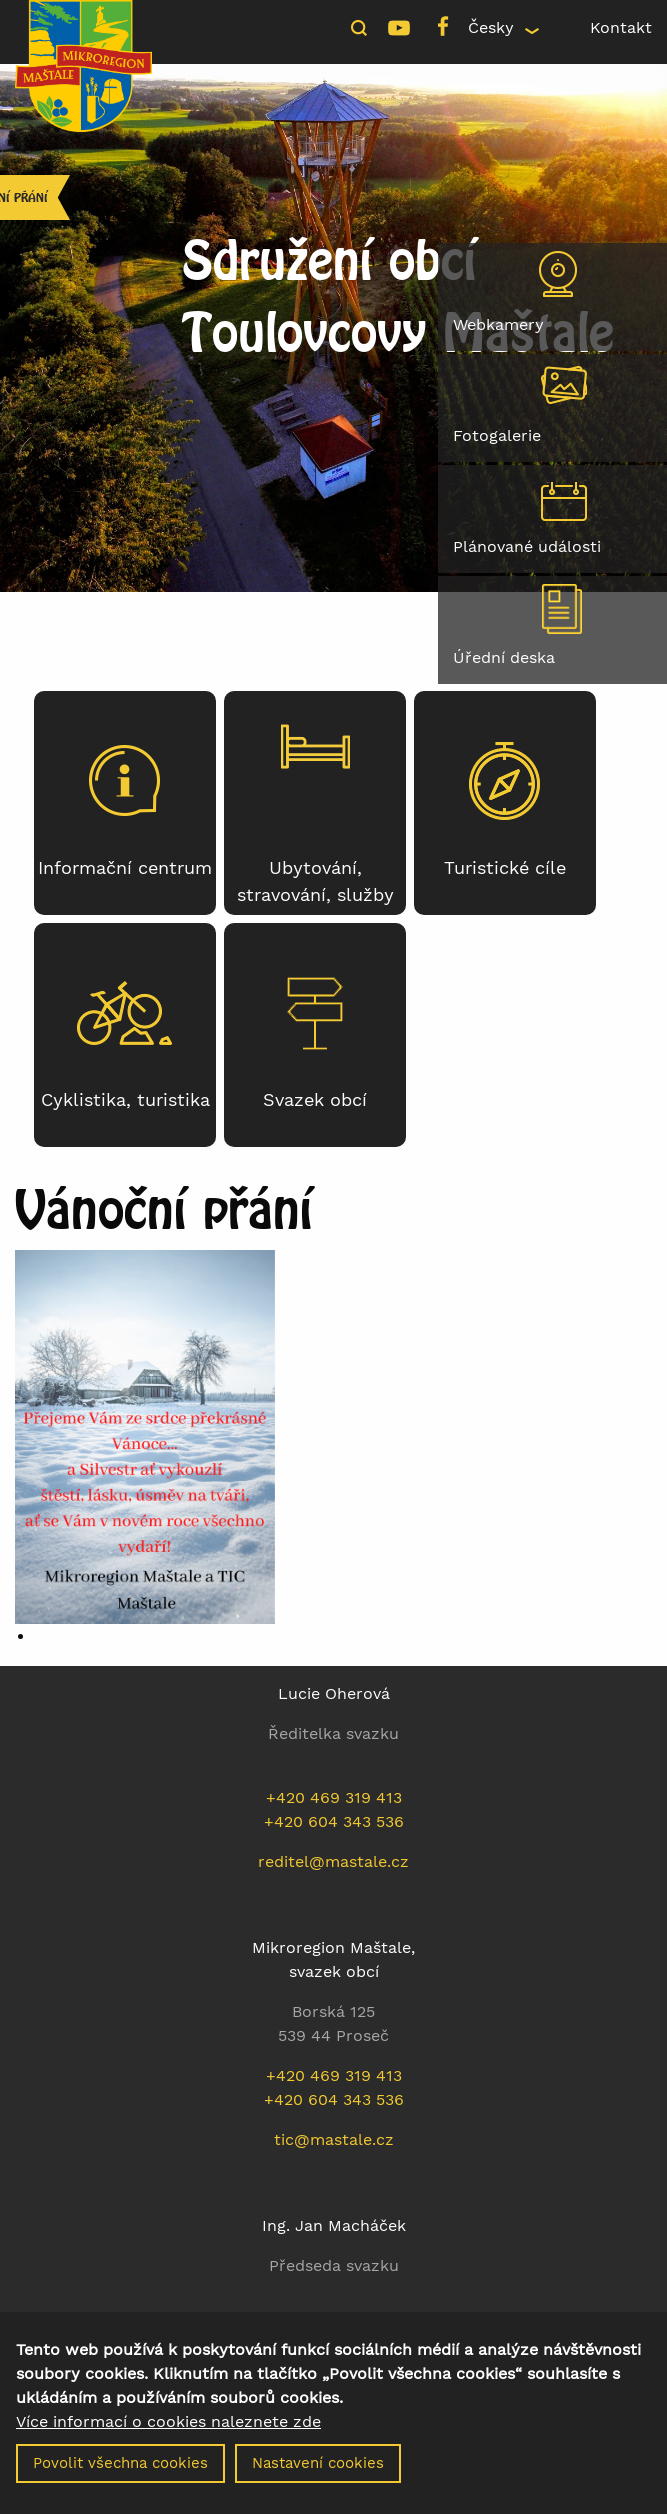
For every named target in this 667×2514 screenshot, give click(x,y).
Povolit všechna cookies (120, 2477)
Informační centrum (125, 868)
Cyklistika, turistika (125, 1100)
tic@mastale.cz (334, 2139)
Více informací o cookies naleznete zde (168, 2436)
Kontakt (621, 27)
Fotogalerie (497, 435)
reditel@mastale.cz (333, 1861)
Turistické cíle (505, 868)
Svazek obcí (315, 1100)
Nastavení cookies (318, 2477)
